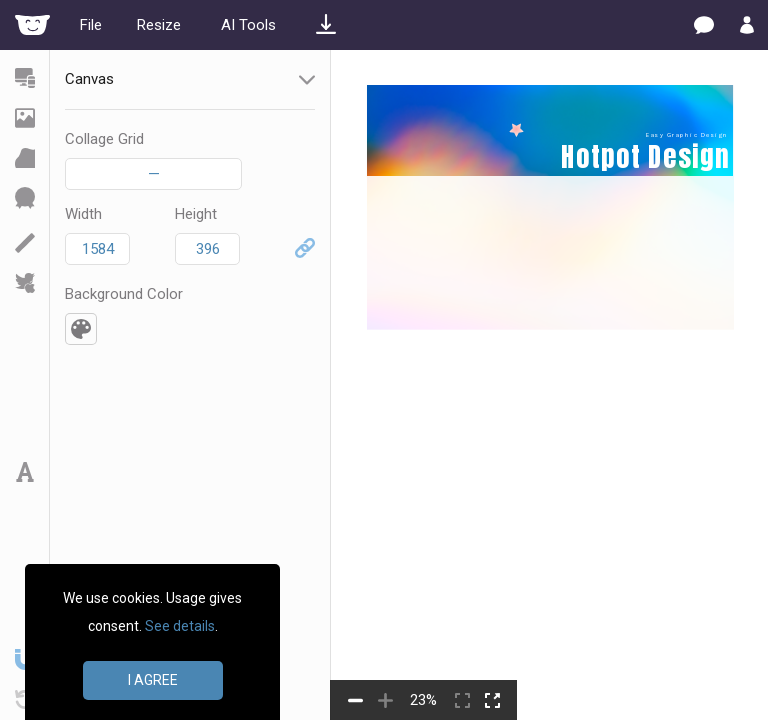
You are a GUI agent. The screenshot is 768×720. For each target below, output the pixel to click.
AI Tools (248, 25)
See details (180, 626)
